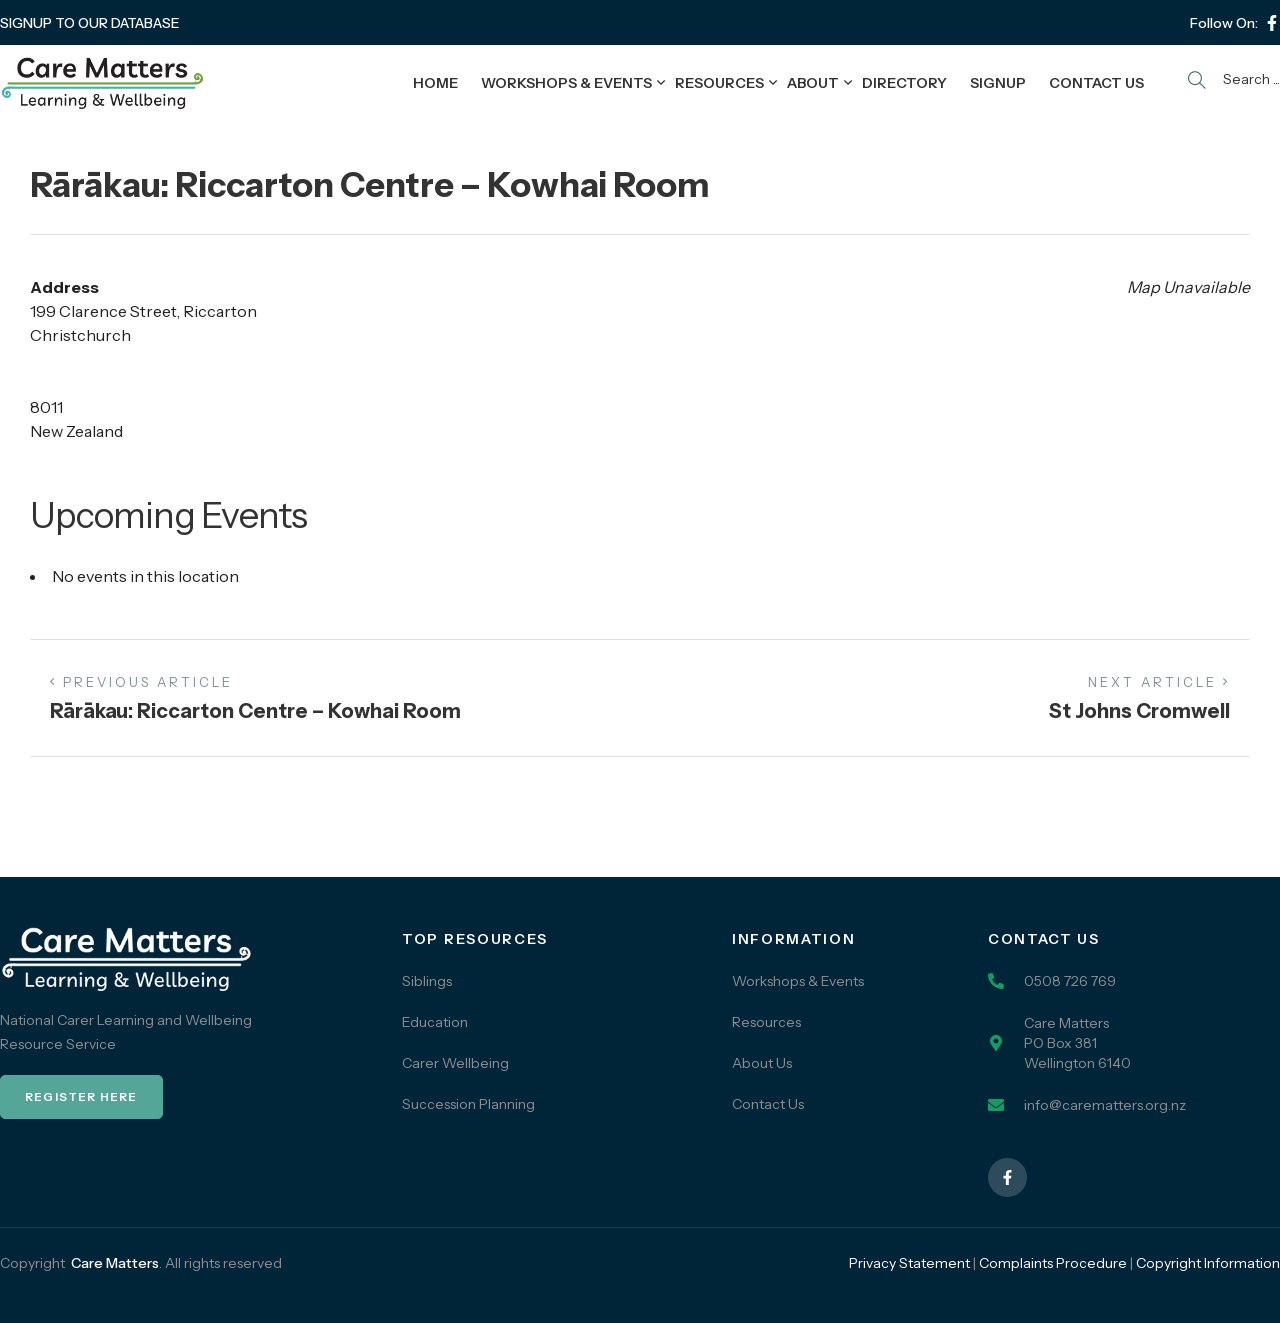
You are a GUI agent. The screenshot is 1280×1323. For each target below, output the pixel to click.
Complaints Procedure (1053, 1263)
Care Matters (115, 1263)
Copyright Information (1208, 1263)
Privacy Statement (909, 1263)
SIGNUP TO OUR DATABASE (90, 23)
